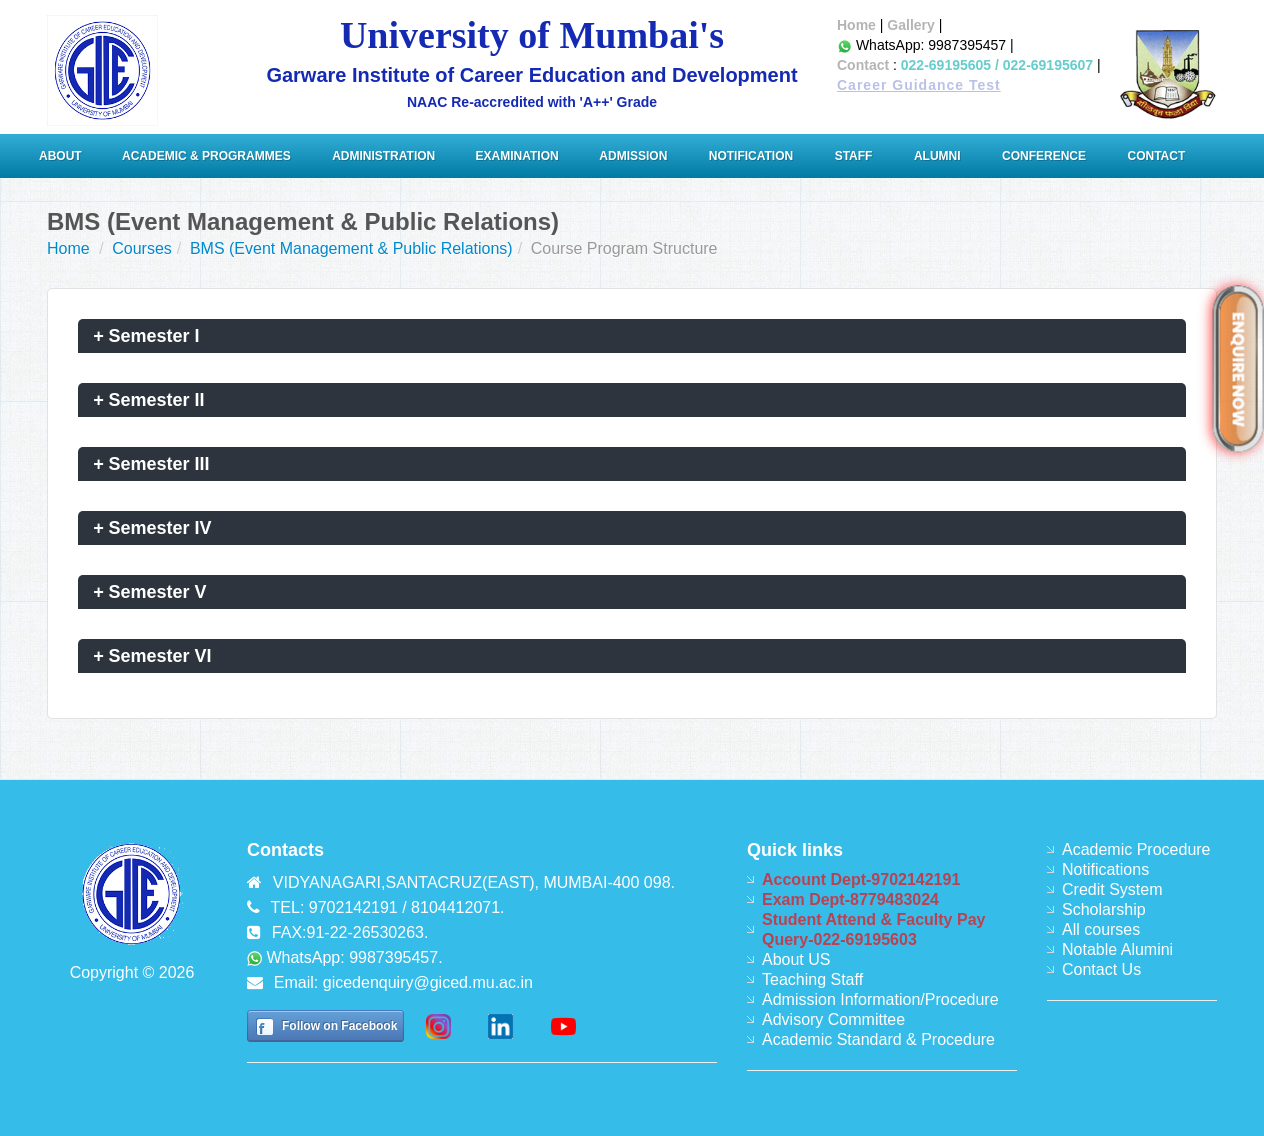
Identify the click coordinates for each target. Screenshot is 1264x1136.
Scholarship (1104, 909)
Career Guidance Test (919, 85)
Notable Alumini (1117, 949)
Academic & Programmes (206, 156)
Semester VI (152, 656)
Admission (633, 156)
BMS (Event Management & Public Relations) (351, 248)
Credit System (1112, 889)
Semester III (151, 464)
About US (796, 959)
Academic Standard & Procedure (878, 1039)
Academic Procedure (1136, 849)
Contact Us (1101, 969)
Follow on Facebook (339, 1026)
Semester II (149, 400)
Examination (517, 156)
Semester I (146, 336)
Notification (751, 156)
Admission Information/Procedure (880, 999)
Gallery (910, 25)
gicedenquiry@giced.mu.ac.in (428, 982)
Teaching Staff (812, 979)
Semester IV (152, 528)
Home (856, 25)
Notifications (1105, 869)
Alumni (937, 156)
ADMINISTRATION (385, 156)
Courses (142, 248)
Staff (854, 156)
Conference (1044, 156)
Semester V (150, 592)
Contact (863, 65)
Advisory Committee (833, 1019)
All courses (1101, 929)
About (62, 156)
